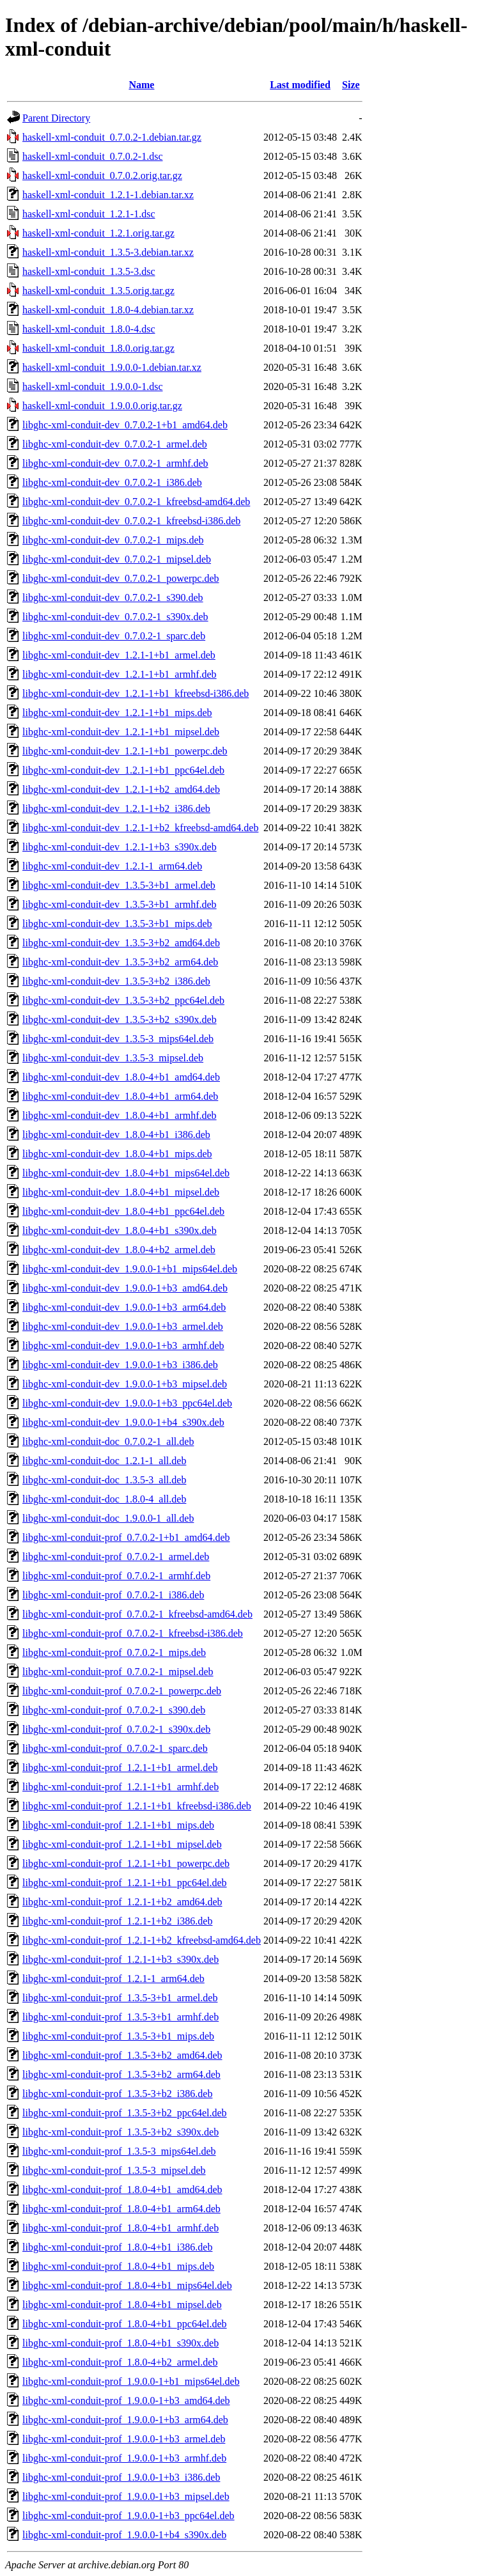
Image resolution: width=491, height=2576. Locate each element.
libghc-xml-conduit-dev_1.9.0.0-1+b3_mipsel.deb (124, 1383)
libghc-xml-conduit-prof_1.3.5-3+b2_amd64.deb (122, 2055)
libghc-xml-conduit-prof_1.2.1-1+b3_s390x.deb (120, 1959)
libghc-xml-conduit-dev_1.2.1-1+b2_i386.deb (116, 808)
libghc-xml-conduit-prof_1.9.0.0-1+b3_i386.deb (121, 2477)
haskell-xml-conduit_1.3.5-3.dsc (88, 271)
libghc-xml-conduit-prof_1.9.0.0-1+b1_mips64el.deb (131, 2381)
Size (351, 84)
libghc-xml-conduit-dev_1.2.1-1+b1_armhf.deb (119, 674)
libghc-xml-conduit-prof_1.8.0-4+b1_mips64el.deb (127, 2285)
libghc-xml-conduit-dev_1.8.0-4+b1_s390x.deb (119, 1230)
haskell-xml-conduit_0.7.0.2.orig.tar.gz (102, 175)
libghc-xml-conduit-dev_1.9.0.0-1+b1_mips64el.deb (129, 1268)
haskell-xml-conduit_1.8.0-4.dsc (88, 329)
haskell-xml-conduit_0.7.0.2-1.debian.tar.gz (111, 137)
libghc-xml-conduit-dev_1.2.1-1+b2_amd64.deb (121, 789)
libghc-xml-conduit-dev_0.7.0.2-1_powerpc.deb (120, 578)
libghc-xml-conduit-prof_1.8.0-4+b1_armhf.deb (120, 2227)
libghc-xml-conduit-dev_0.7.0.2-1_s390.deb (112, 597)
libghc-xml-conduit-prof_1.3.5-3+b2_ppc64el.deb (124, 2112)
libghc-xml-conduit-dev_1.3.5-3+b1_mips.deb (117, 923)
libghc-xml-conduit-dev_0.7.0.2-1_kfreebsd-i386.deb (131, 520)
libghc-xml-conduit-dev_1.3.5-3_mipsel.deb (112, 1057)
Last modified (300, 84)
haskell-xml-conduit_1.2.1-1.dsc (88, 213)
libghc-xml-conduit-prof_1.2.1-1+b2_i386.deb (117, 1921)
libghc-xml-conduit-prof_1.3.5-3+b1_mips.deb (118, 2036)
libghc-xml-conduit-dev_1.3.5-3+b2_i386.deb (116, 981)
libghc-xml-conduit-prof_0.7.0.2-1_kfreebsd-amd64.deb (137, 1614)
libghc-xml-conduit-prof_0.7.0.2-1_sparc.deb (115, 1748)
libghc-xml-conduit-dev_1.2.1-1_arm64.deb (112, 866)
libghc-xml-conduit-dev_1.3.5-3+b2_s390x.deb (119, 1019)
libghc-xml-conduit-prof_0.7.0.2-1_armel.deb (115, 1556)
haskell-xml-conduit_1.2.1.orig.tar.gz (98, 233)
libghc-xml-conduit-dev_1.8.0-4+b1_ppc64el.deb (123, 1211)
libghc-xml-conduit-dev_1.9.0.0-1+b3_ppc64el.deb (127, 1403)
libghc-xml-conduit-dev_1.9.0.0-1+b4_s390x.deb (123, 1422)
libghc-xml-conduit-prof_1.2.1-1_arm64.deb (113, 1978)
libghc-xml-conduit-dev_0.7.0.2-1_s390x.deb (115, 616)
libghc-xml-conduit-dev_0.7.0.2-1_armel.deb (114, 444)
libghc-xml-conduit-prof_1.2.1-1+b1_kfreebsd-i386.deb (136, 1805)
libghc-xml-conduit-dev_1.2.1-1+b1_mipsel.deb (120, 731)
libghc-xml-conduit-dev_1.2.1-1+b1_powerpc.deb (125, 750)
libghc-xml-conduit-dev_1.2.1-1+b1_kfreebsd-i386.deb (135, 693)
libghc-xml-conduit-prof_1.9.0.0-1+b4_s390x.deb (124, 2534)
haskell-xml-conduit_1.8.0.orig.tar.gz (98, 348)
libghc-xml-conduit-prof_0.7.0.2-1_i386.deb (113, 1594)
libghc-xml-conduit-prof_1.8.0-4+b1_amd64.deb (122, 2189)
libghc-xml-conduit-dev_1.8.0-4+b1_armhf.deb (119, 1115)
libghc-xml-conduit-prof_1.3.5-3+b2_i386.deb (117, 2093)
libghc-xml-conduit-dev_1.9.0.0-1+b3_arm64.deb (124, 1307)
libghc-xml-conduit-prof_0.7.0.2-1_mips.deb (114, 1652)
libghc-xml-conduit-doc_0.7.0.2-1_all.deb (108, 1441)
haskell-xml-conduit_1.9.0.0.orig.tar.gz (102, 405)
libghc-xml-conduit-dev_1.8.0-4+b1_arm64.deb (120, 1096)
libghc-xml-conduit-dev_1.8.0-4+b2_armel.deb (118, 1249)
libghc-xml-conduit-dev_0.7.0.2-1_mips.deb (113, 540)
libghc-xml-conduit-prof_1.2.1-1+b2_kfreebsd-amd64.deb (141, 1940)
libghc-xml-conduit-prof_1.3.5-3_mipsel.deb (114, 2170)
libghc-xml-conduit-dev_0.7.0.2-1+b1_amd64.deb (125, 424)
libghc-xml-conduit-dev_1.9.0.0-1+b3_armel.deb (122, 1326)
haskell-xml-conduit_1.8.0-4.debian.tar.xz (108, 309)
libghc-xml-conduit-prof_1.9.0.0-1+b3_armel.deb (123, 2438)
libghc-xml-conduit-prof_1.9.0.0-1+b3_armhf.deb (124, 2458)
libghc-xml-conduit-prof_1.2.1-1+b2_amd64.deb (122, 1901)
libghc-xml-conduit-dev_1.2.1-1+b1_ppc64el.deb (123, 770)
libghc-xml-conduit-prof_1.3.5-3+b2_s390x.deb (120, 2132)
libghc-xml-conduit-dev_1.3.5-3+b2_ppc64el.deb (123, 1000)
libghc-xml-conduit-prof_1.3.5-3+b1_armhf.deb (120, 2016)
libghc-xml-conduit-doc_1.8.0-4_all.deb (104, 1499)
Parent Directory (56, 118)
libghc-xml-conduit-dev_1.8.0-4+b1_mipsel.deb (120, 1192)
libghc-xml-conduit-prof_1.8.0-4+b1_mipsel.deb (122, 2304)
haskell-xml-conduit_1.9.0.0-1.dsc (92, 386)
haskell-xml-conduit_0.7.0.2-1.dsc (92, 156)
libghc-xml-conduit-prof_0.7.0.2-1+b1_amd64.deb (126, 1537)
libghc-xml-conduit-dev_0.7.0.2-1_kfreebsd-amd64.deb (136, 501)
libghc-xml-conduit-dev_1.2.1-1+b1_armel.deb (118, 655)
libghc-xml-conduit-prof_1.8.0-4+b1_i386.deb (117, 2247)
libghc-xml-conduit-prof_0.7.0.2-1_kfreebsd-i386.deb (132, 1633)
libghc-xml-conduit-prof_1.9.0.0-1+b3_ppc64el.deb (128, 2515)
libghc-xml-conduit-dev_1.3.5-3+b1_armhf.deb (119, 904)
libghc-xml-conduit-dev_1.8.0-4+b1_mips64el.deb (126, 1172)
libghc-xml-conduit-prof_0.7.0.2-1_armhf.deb (116, 1575)
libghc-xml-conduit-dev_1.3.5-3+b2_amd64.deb (121, 942)
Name (141, 84)
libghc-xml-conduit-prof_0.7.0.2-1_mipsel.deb (118, 1671)
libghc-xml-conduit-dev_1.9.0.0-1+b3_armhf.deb (123, 1345)
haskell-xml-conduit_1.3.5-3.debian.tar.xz (108, 252)
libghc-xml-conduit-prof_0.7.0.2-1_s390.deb (113, 1710)
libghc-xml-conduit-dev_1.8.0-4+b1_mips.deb (117, 1153)
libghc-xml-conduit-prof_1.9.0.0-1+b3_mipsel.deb (126, 2496)
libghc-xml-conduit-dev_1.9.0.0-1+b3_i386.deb (120, 1364)
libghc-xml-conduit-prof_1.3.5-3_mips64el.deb (119, 2151)
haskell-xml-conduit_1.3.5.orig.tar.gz (98, 290)
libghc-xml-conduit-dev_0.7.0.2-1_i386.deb (112, 482)
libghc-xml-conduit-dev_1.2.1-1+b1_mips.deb (117, 712)
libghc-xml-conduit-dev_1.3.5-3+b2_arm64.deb (120, 961)
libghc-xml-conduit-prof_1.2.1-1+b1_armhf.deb (120, 1786)
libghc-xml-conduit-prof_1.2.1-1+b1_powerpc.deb (126, 1863)
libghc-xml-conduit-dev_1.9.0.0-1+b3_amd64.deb (125, 1288)
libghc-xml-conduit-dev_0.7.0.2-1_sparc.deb (113, 635)
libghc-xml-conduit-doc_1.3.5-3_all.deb (104, 1479)
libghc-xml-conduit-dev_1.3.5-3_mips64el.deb (118, 1038)
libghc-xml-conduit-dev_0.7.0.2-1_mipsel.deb (116, 559)
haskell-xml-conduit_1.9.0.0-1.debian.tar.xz (111, 367)
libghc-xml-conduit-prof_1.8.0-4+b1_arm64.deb (121, 2208)
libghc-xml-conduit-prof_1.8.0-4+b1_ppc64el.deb (124, 2323)
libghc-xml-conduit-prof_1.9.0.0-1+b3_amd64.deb (126, 2400)
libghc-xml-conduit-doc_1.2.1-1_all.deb (104, 1460)
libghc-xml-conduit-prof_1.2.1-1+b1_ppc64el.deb (124, 1882)
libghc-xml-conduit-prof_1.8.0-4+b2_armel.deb (119, 2362)
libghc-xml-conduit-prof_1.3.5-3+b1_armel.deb (119, 1997)
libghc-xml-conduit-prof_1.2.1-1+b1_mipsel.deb (122, 1844)
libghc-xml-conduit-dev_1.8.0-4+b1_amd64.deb (121, 1077)
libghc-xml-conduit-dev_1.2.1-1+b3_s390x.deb (119, 846)
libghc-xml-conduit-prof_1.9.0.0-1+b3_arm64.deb (125, 2419)
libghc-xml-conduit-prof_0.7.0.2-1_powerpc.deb (121, 1690)
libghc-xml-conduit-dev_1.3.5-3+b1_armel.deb (118, 885)
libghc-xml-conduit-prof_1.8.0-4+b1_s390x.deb (120, 2343)
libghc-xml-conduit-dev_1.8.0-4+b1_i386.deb (116, 1134)
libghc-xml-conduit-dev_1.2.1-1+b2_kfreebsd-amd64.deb (140, 827)
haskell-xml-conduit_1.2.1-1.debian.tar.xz (108, 194)
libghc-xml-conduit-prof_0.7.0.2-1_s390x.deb (116, 1729)
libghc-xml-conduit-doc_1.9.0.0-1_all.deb (108, 1518)
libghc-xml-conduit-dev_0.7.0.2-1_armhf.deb (115, 463)
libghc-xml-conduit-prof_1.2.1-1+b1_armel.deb (119, 1767)
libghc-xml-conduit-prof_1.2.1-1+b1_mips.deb (118, 1825)
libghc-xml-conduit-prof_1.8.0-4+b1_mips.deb (118, 2266)
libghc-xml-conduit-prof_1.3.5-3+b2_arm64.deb (121, 2074)
